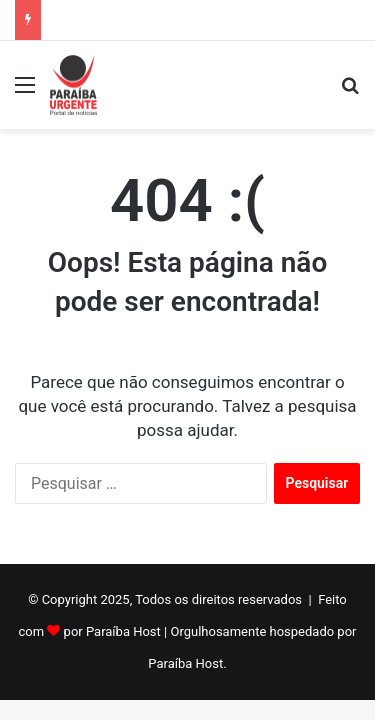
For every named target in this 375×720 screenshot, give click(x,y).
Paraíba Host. (187, 663)
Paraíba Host (123, 631)
